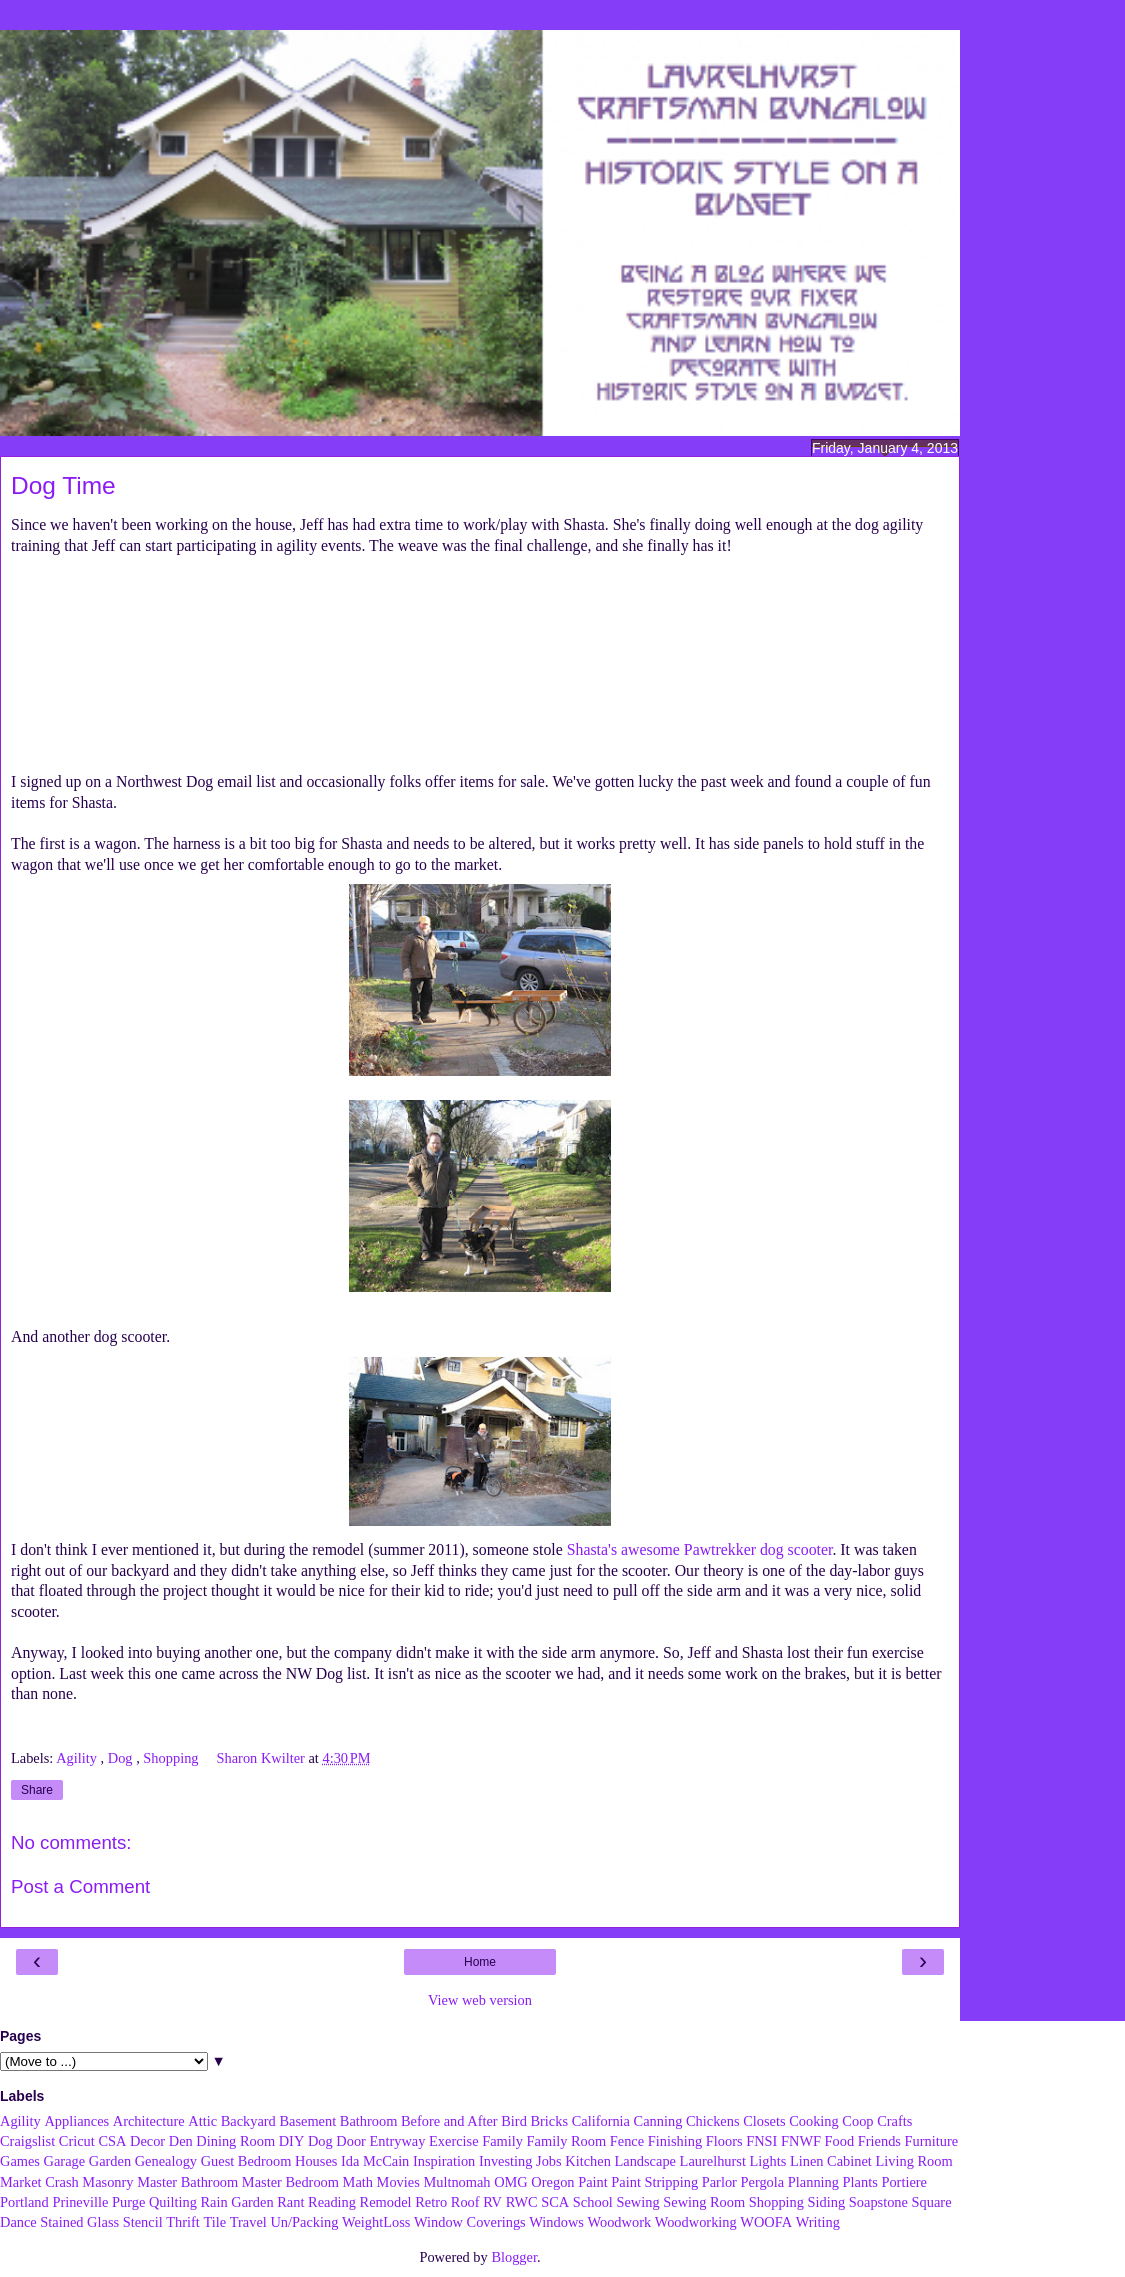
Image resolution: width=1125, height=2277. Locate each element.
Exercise (454, 2141)
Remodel (386, 2202)
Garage (65, 2161)
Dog (122, 1758)
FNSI (761, 2141)
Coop (857, 2121)
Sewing (637, 2202)
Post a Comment (80, 1886)
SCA (555, 2202)
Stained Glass (79, 2222)
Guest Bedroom (246, 2161)
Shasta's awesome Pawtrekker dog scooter (700, 1549)
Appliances (76, 2121)
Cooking (814, 2121)
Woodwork (620, 2222)
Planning (813, 2182)
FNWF (801, 2141)
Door (351, 2141)
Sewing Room (704, 2202)
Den (181, 2141)
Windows (556, 2222)
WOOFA (766, 2222)
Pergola (763, 2182)
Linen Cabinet (831, 2161)
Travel (248, 2222)
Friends (879, 2141)
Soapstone (878, 2202)
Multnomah (456, 2182)
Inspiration (444, 2161)
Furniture (932, 2141)
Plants (860, 2182)
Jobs (549, 2161)
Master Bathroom (187, 2182)
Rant (290, 2202)
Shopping (172, 1758)
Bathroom (369, 2121)
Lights (768, 2161)
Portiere (904, 2182)
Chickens (713, 2121)
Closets (764, 2121)
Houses (316, 2161)
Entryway (398, 2141)
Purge (128, 2202)
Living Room (913, 2161)
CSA (112, 2141)
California (601, 2121)
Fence (627, 2141)
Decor (147, 2141)
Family (502, 2141)
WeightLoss (376, 2222)
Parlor (719, 2182)
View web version (480, 2000)
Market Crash (39, 2182)
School (593, 2202)
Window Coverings (470, 2222)
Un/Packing (304, 2222)
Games (20, 2161)
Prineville (80, 2202)
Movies (398, 2182)
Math (358, 2182)
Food (840, 2141)
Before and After (449, 2121)
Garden (110, 2161)
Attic (202, 2121)
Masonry (107, 2182)
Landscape (645, 2161)
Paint (593, 2182)
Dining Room (235, 2141)
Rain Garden (236, 2202)
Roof (465, 2202)
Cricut (77, 2141)
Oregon (552, 2182)
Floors (724, 2141)
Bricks (549, 2121)
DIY (292, 2141)
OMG (511, 2182)
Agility (78, 1758)
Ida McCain (375, 2161)
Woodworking (696, 2222)
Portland (24, 2202)
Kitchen (588, 2161)
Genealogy (166, 2161)
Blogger (514, 2257)
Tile (214, 2222)
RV (492, 2202)
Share (37, 1790)
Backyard (248, 2121)
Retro (431, 2202)
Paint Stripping (654, 2182)
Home (480, 1962)
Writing (818, 2222)
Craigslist (27, 2141)
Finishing (675, 2141)
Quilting (173, 2202)
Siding (827, 2202)
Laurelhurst (713, 2161)
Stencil (143, 2222)
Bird (514, 2121)
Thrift (183, 2222)
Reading (332, 2202)
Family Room (567, 2141)
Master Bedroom (290, 2182)
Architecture (149, 2121)
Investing (506, 2161)
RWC (522, 2202)
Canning (658, 2121)
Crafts (894, 2121)
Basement (307, 2121)
